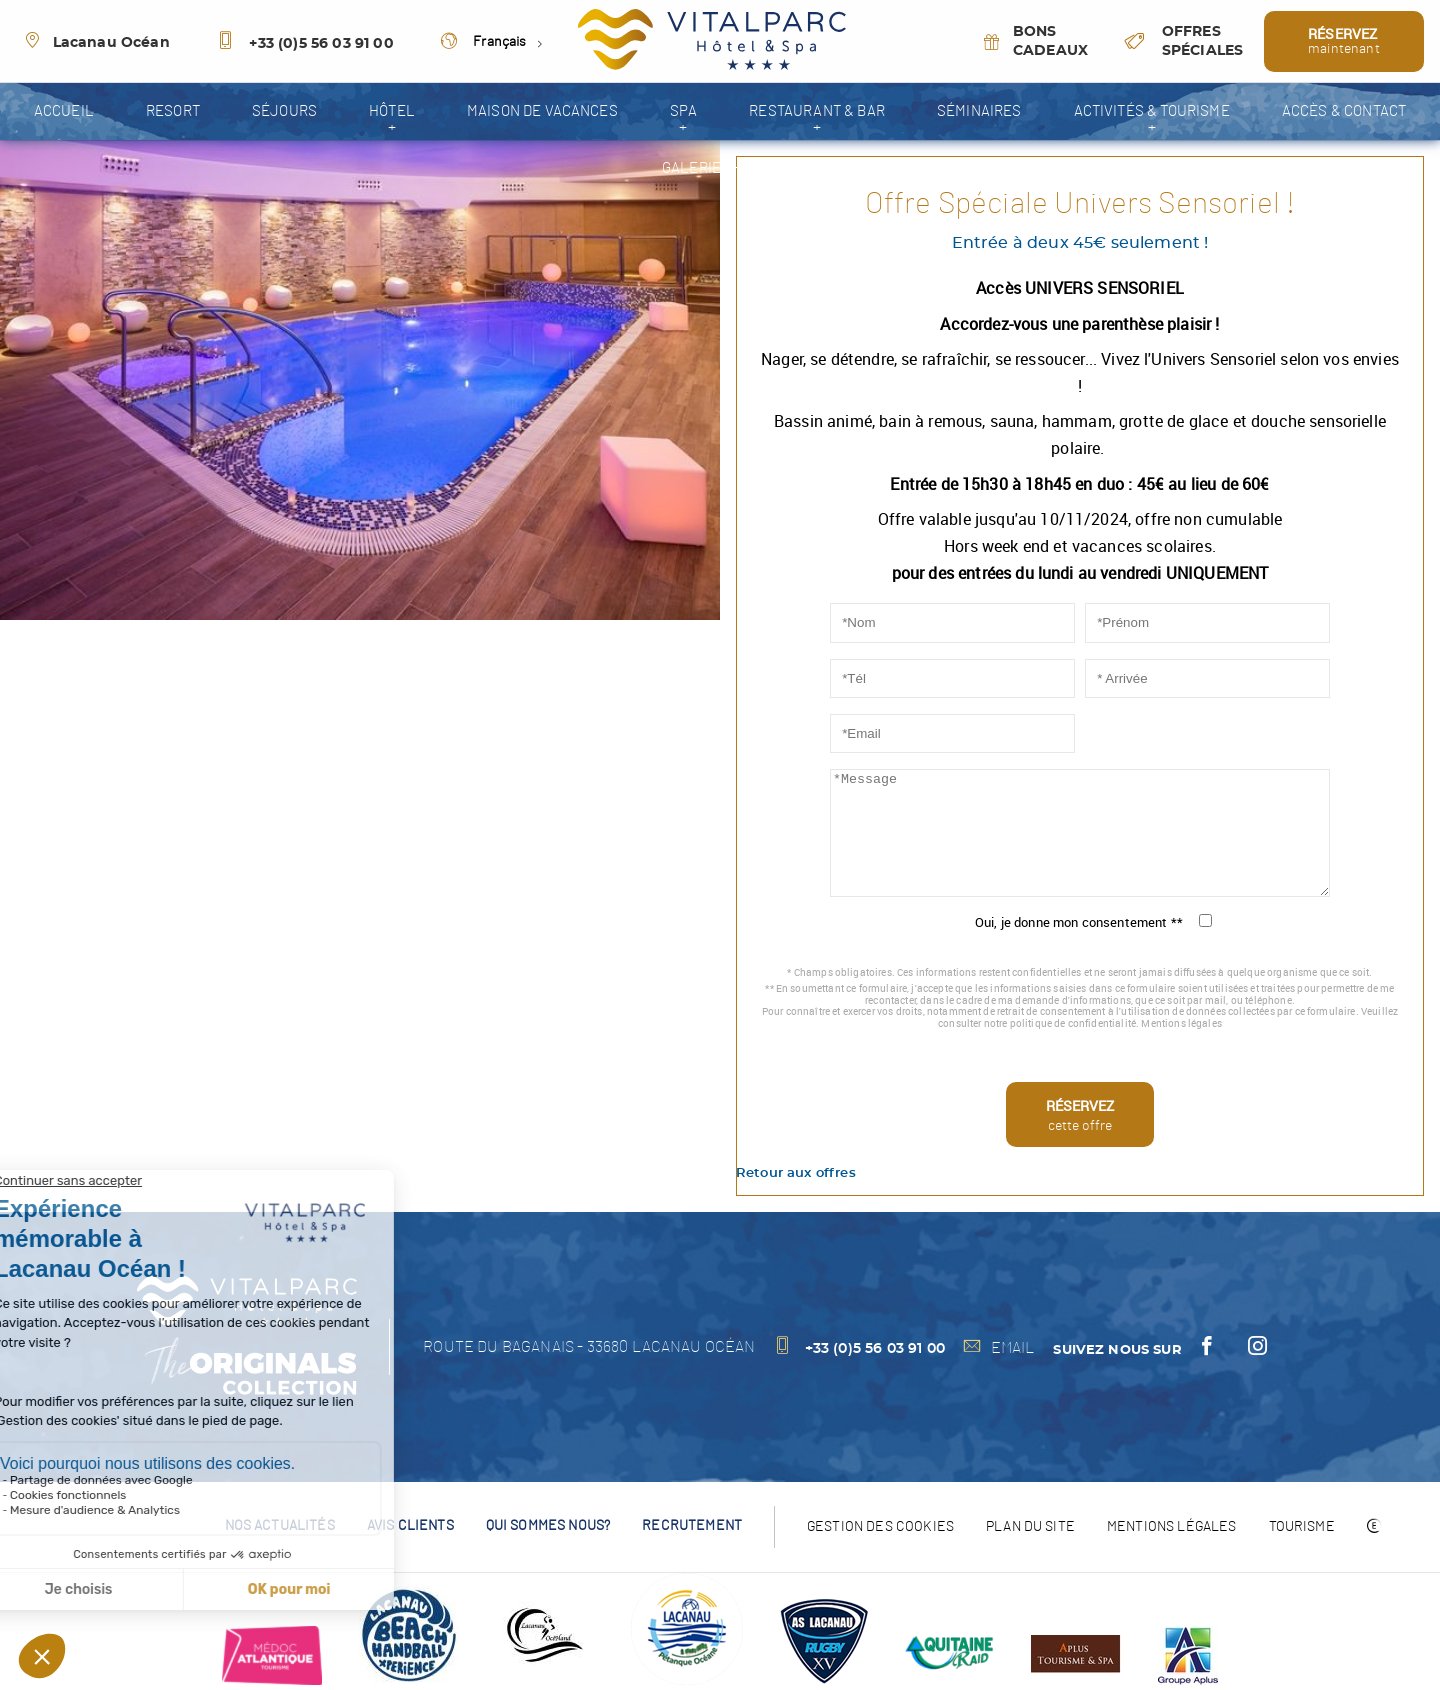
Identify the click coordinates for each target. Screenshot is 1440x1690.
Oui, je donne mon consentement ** (1079, 922)
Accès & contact (1344, 111)
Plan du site (1030, 1526)
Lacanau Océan (97, 43)
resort (173, 111)
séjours (284, 111)
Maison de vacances (542, 111)
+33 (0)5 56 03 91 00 (305, 44)
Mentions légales (1181, 1023)
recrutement (692, 1525)
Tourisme (1302, 1526)
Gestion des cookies (880, 1526)
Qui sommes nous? (548, 1525)
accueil (64, 111)
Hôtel (392, 111)
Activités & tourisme (1152, 111)
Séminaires (979, 111)
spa (683, 111)
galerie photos (720, 168)
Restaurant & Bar (817, 111)
